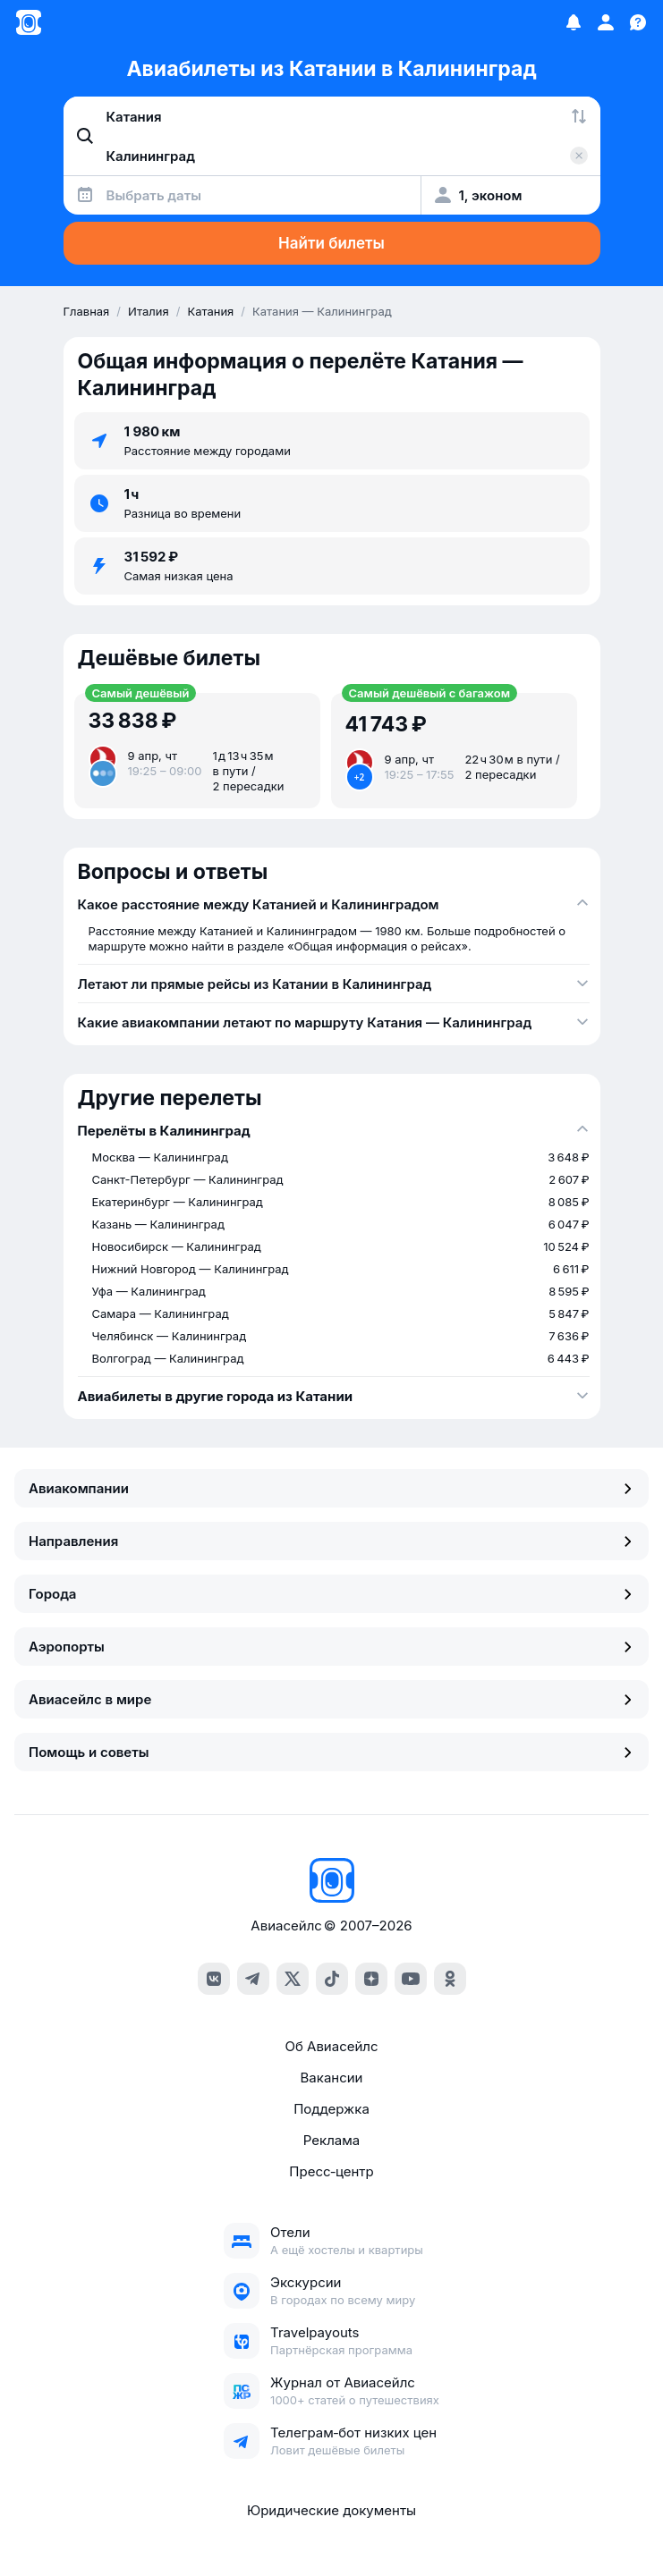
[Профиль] (605, 22)
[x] (292, 1978)
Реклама (331, 2140)
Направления (331, 1541)
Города (331, 1593)
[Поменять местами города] (579, 116)
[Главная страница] (28, 22)
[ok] (450, 1978)
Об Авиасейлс (331, 2046)
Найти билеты (331, 243)
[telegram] (253, 1978)
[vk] (214, 1978)
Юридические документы (331, 2510)
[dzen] (371, 1978)
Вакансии (332, 2077)
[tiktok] (332, 1978)
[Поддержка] (638, 22)
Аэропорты (331, 1646)
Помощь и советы (331, 1752)
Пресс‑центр (331, 2171)
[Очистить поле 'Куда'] (579, 156)
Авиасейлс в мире (331, 1699)
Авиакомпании (331, 1488)
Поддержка (331, 2108)
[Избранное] (573, 22)
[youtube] (410, 1978)
